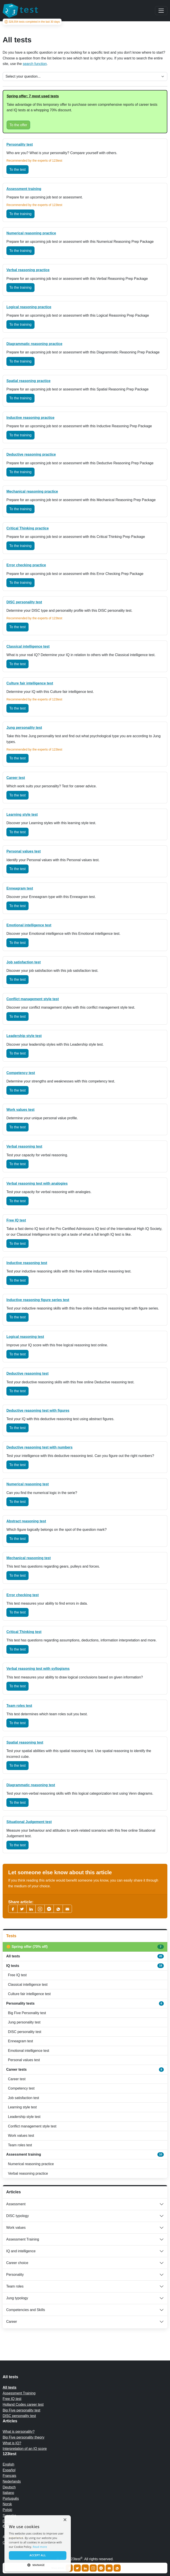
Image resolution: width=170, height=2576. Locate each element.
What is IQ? (12, 2443)
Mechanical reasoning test (28, 1558)
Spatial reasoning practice (28, 381)
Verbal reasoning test (24, 1146)
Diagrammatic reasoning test (30, 1785)
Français (9, 2476)
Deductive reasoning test (27, 1373)
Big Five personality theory (23, 2437)
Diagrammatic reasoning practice (34, 344)
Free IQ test (16, 1220)
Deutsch (9, 2487)
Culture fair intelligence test (29, 683)
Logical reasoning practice (28, 307)
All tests (85, 1956)
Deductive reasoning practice (31, 454)
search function (35, 64)
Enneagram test (19, 888)
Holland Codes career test (23, 2404)
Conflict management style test (32, 999)
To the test (17, 169)
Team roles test (19, 1706)
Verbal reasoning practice (28, 270)
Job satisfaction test (23, 962)
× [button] (64, 2520)
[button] (37, 2565)
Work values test (20, 1110)
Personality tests (85, 2003)
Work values (16, 2227)
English (8, 2464)
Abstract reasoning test (26, 1521)
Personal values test (23, 851)
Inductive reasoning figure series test (37, 1300)
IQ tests (85, 1965)
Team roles (14, 2286)
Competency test (20, 1073)
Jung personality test (24, 727)
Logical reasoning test (25, 1337)
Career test (15, 778)
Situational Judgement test (29, 1822)
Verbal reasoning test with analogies (37, 1183)
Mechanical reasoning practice (32, 491)
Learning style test (22, 814)
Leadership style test (24, 1036)
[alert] (37, 2543)
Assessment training (23, 189)
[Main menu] (161, 10)
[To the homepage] (20, 11)
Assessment (15, 2204)
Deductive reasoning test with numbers (39, 1447)
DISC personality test (24, 602)
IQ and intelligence (21, 2251)
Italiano (8, 2493)
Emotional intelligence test (28, 925)
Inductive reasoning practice (30, 418)
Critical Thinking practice (27, 528)
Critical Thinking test (23, 1632)
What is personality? (19, 2431)
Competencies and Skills (25, 2310)
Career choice (17, 2263)
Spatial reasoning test (24, 1742)
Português (11, 2498)
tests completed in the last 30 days (33, 22)
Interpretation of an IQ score (25, 2449)
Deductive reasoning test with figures (38, 1410)
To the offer (18, 125)
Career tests (85, 2069)
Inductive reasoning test (26, 1263)
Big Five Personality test (27, 2013)
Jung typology (17, 2298)
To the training (20, 214)
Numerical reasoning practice (31, 233)
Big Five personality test (21, 2410)
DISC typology (17, 2216)
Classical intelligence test (28, 646)
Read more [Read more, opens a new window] (40, 2547)
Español (9, 2470)
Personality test (19, 144)
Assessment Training (22, 2239)
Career (11, 2321)
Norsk (7, 2504)
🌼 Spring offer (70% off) (85, 1947)
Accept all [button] (37, 2555)
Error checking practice (26, 565)
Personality (15, 2274)
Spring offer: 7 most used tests (33, 96)
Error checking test (22, 1595)
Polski (7, 2510)
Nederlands (12, 2481)
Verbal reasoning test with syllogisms (38, 1668)
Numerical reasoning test (27, 1484)
